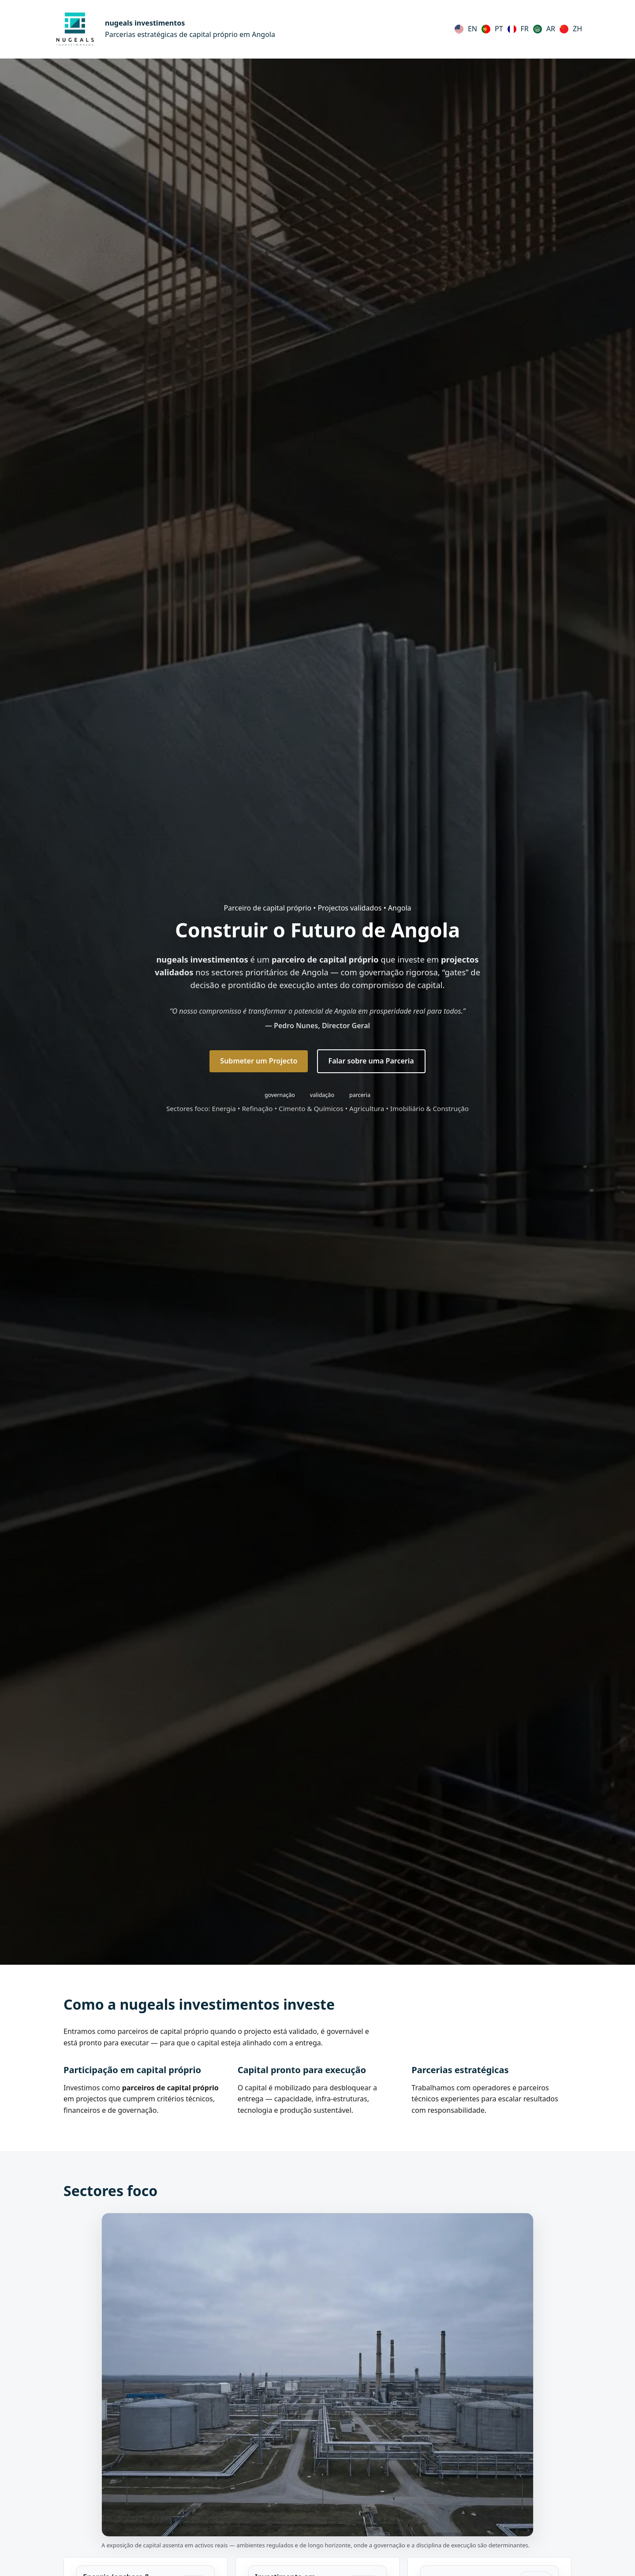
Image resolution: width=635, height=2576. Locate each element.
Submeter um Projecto (258, 1061)
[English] (466, 29)
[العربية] (544, 29)
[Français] (518, 29)
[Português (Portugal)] (492, 29)
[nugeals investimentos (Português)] (164, 29)
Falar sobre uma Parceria (371, 1061)
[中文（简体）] (571, 29)
